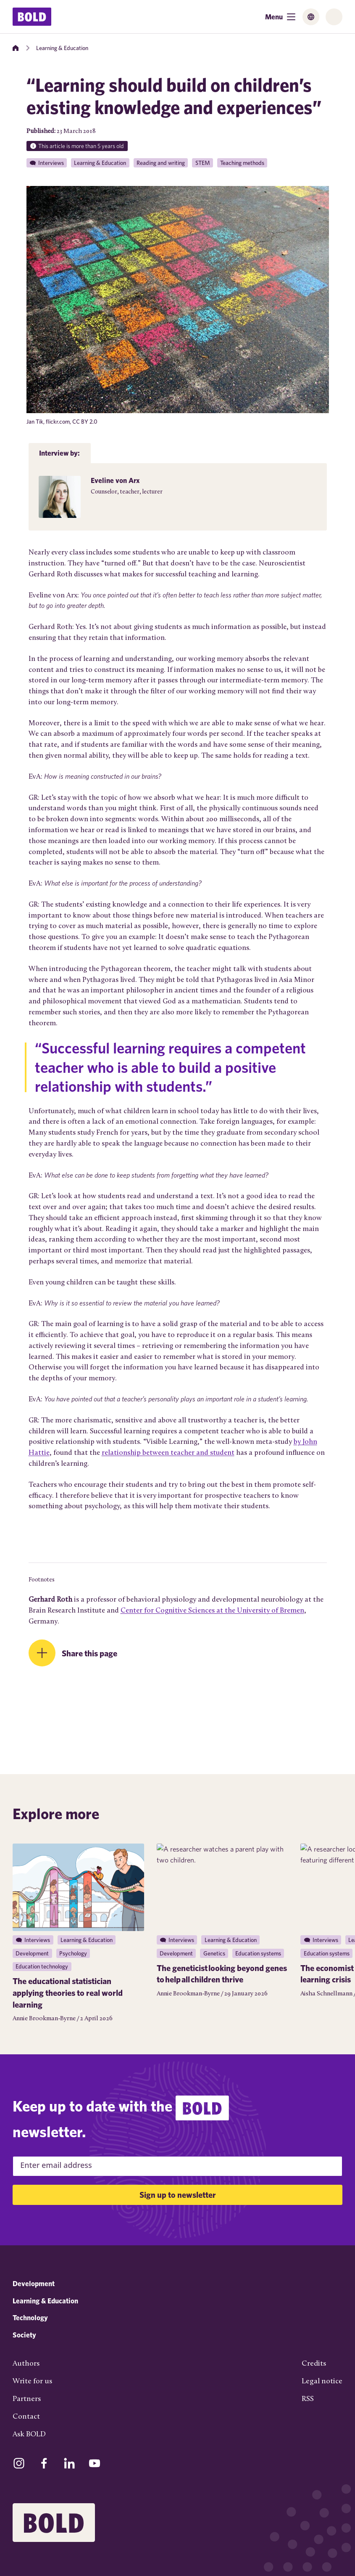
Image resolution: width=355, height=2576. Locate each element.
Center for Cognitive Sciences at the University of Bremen (212, 1610)
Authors (26, 2364)
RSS (308, 2399)
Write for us (32, 2381)
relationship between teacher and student (168, 1452)
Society (24, 2334)
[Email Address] (177, 2166)
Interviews (51, 162)
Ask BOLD (29, 2434)
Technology (30, 2317)
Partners (27, 2399)
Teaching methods (242, 162)
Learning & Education (61, 48)
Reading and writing (161, 162)
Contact (26, 2417)
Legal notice (322, 2381)
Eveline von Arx (115, 480)
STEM (202, 162)
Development (34, 2283)
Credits (314, 2364)
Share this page (89, 1653)
